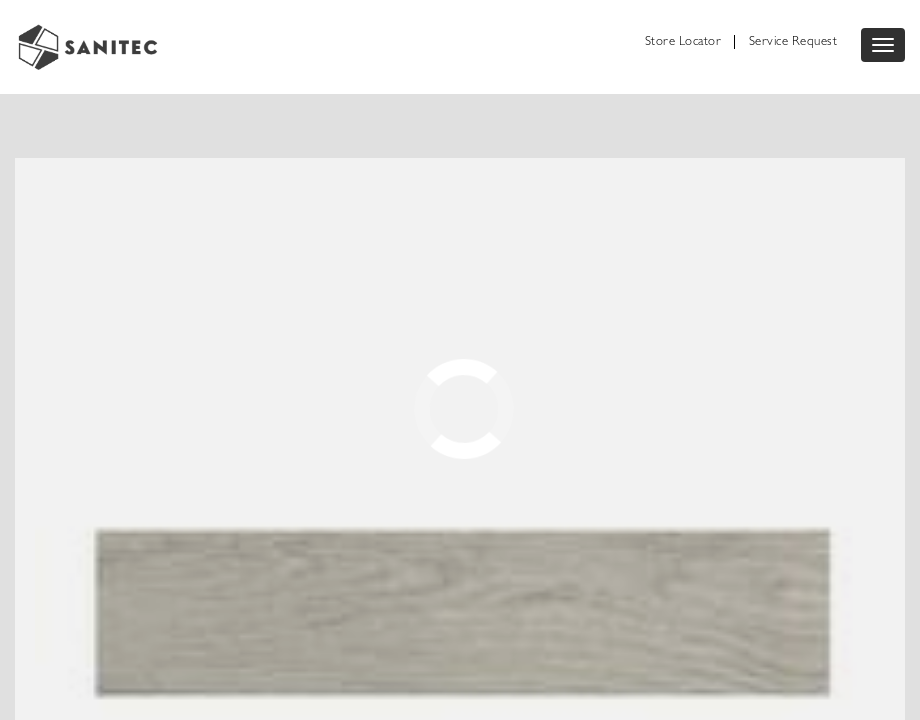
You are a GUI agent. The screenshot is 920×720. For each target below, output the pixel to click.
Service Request (793, 42)
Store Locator (683, 42)
